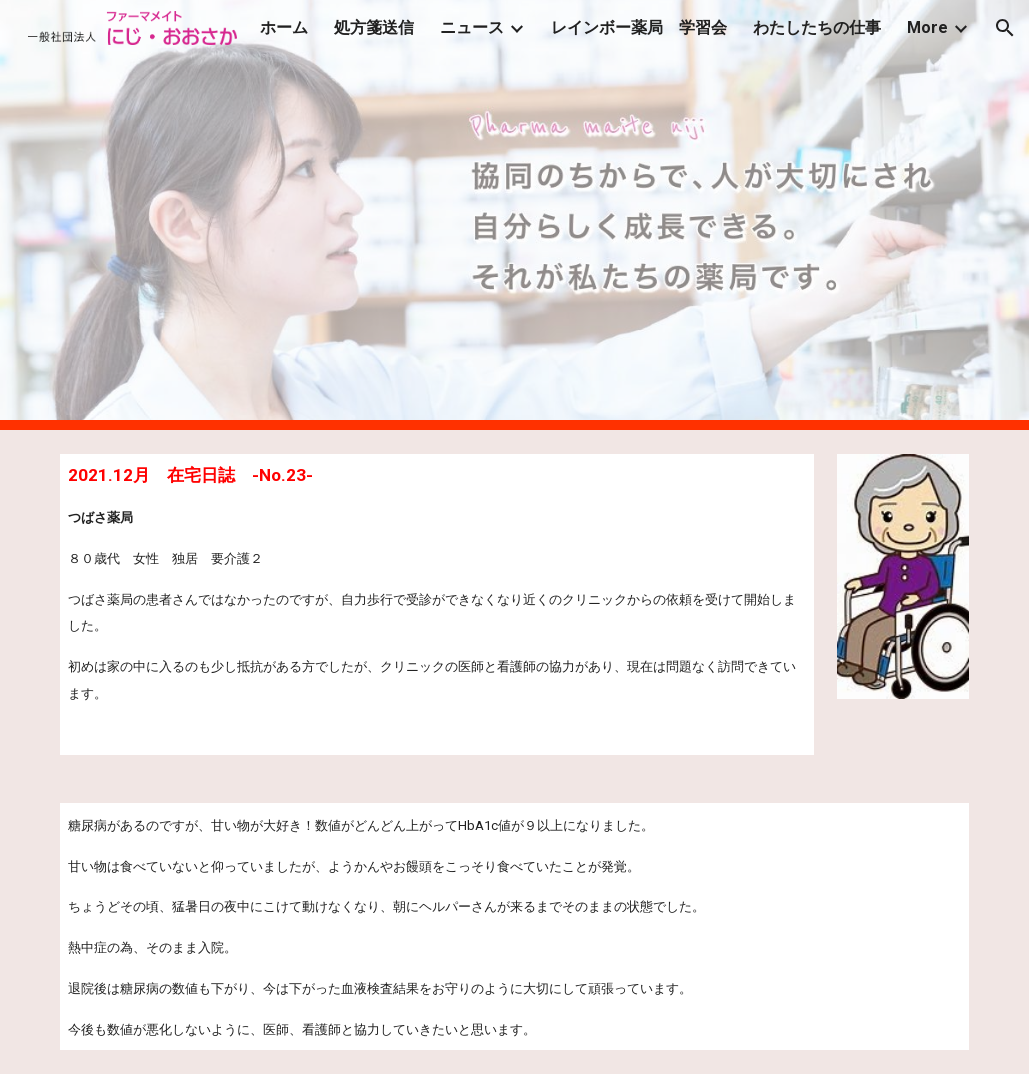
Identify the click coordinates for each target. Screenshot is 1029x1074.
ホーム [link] (284, 27)
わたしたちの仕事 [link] (817, 27)
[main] (437, 604)
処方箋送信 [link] (374, 27)
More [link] (927, 27)
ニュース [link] (472, 27)
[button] (1005, 28)
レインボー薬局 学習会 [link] (639, 27)
